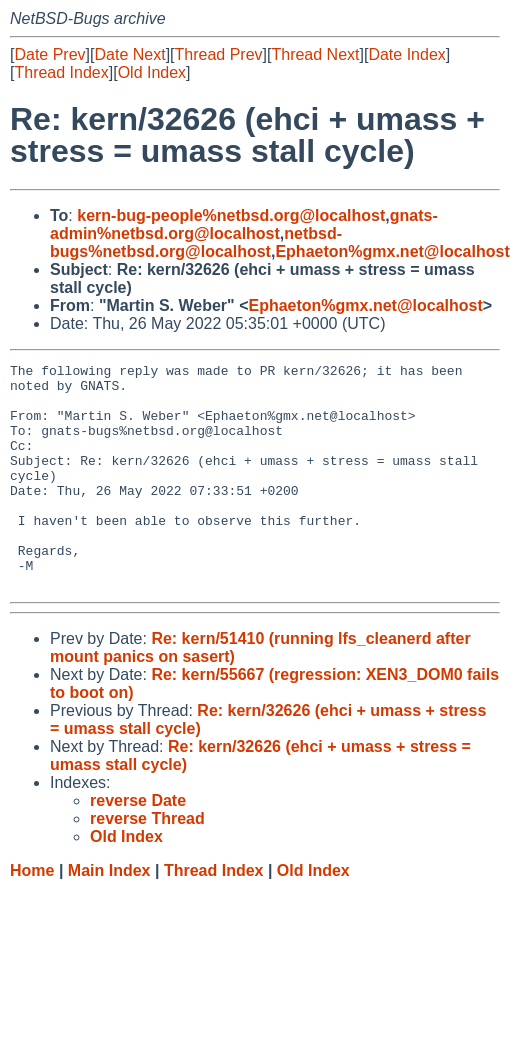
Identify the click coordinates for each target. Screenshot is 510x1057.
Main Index (109, 915)
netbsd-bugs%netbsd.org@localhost (196, 242)
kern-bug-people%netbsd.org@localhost (231, 215)
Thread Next (315, 54)
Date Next (129, 54)
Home (32, 915)
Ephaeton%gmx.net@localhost (392, 251)
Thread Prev (219, 54)
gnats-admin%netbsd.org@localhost (244, 224)
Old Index (152, 72)
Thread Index (61, 72)
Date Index (406, 54)
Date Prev (49, 54)
